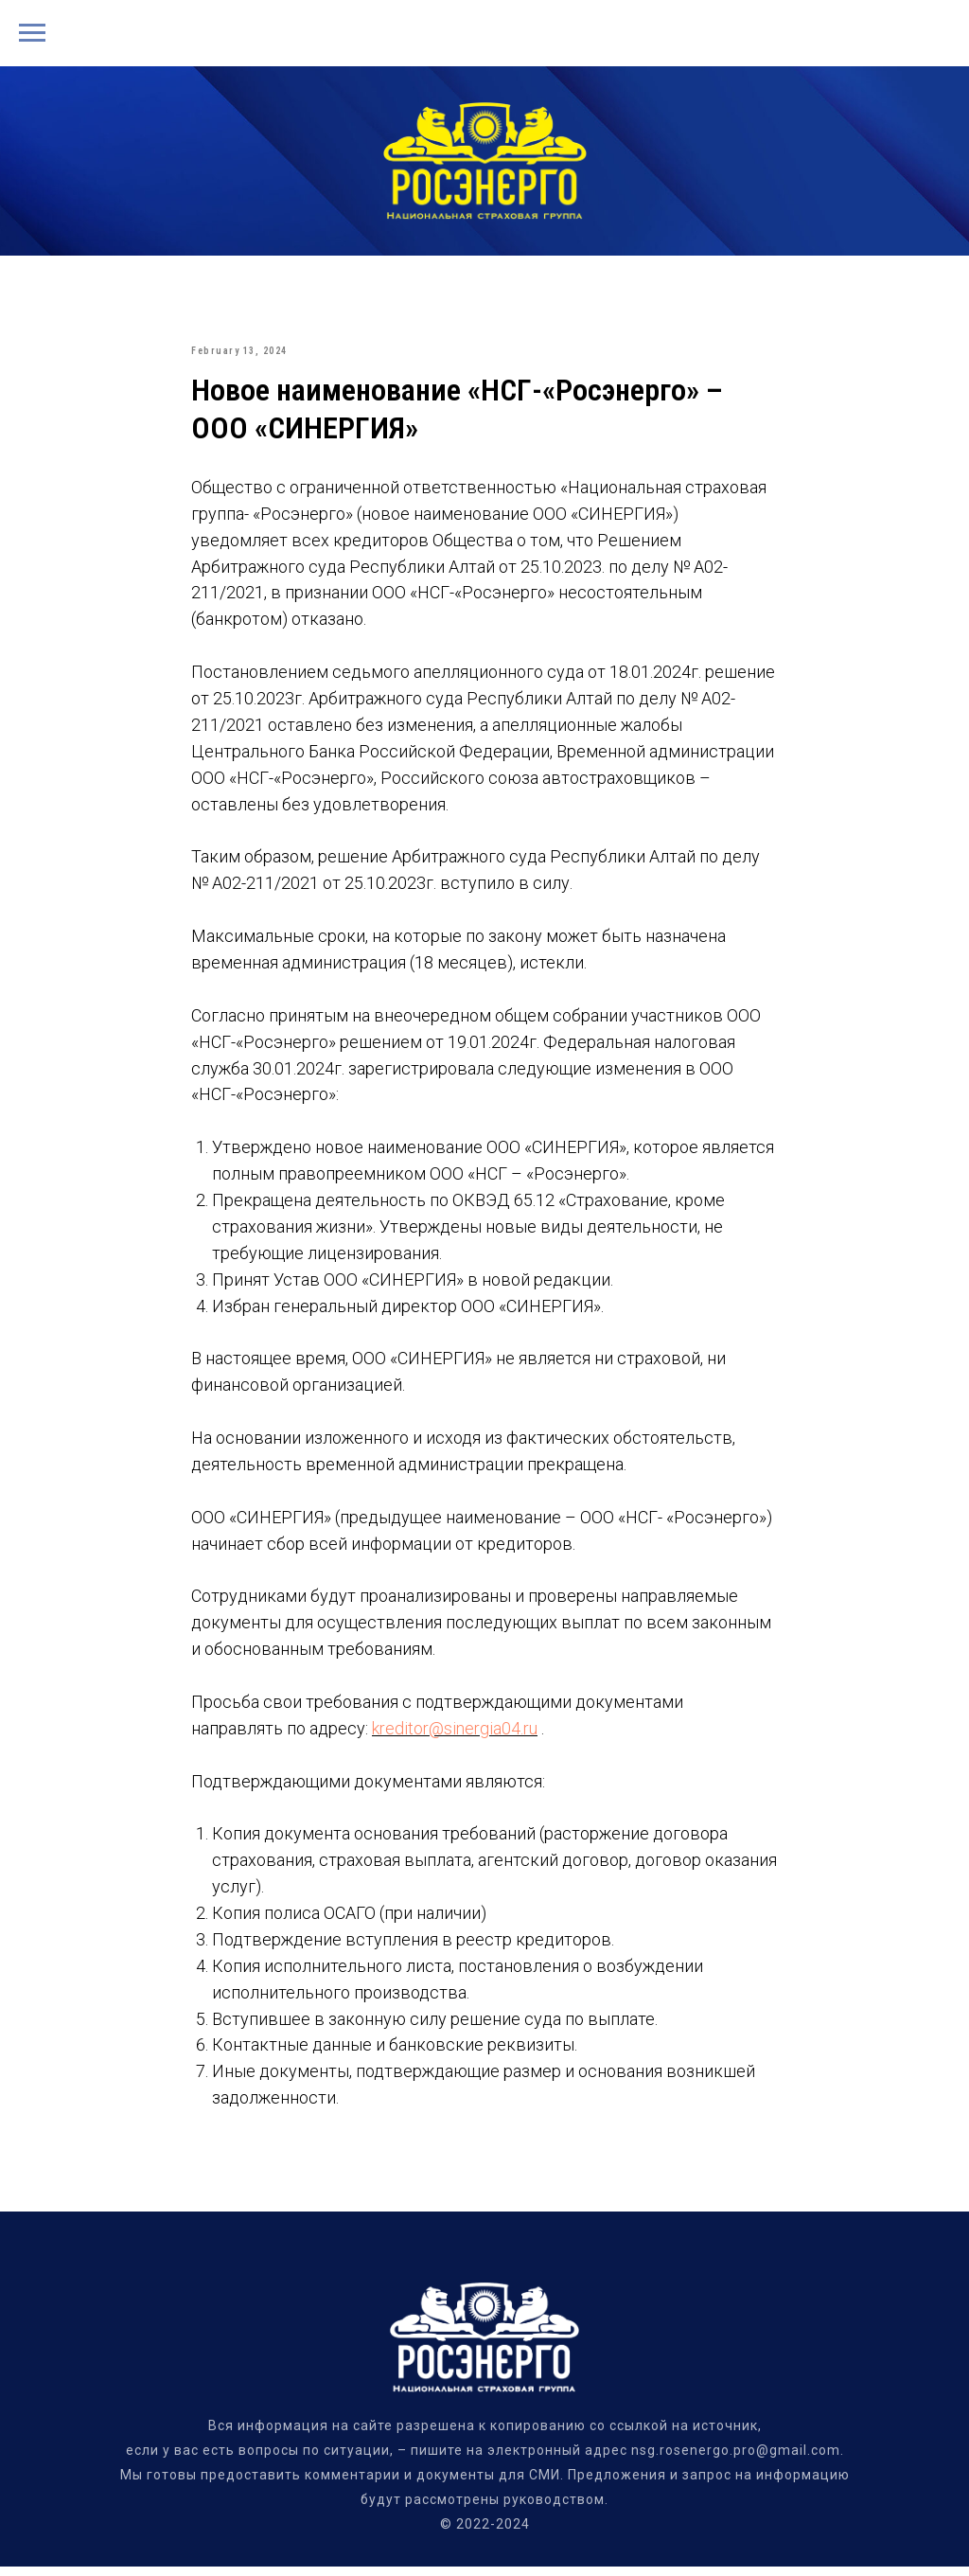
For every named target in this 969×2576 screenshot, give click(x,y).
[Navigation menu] (32, 33)
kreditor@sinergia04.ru (454, 1733)
